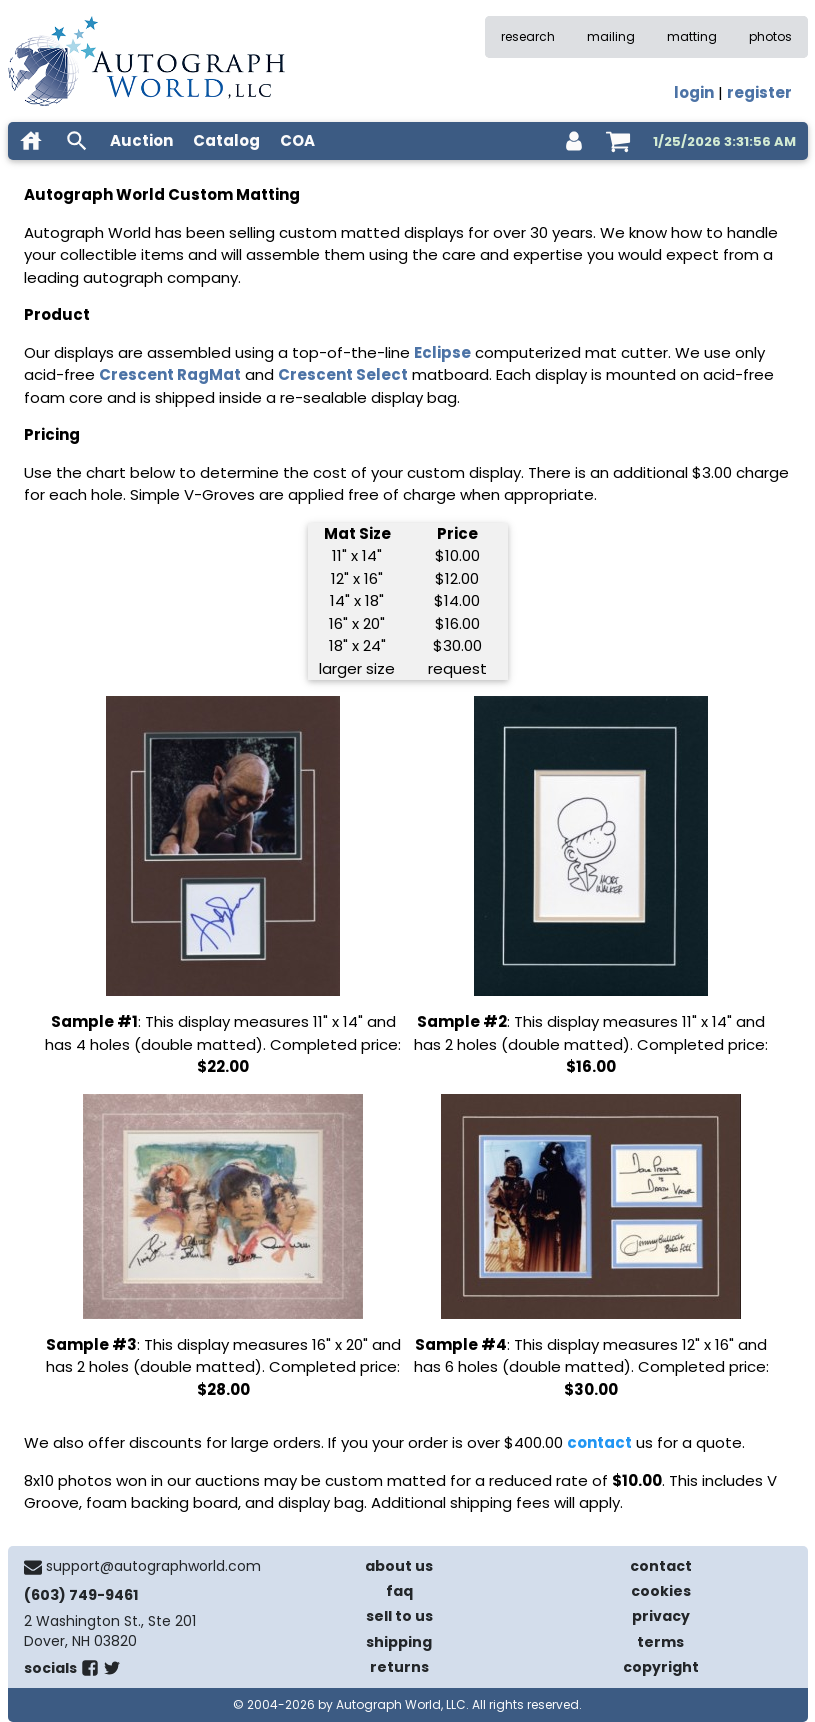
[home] (31, 141)
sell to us (399, 1616)
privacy (661, 1616)
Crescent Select (343, 374)
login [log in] (694, 92)
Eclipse (442, 352)
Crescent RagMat (170, 374)
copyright (661, 1667)
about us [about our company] (399, 1566)
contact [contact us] (661, 1566)
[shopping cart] (618, 141)
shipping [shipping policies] (399, 1642)
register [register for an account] (759, 92)
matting (692, 36)
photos (770, 36)
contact (599, 1442)
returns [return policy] (399, 1667)
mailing (611, 36)
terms (660, 1642)
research (528, 36)
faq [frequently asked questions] (399, 1591)
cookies (661, 1591)
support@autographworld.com (153, 1566)
